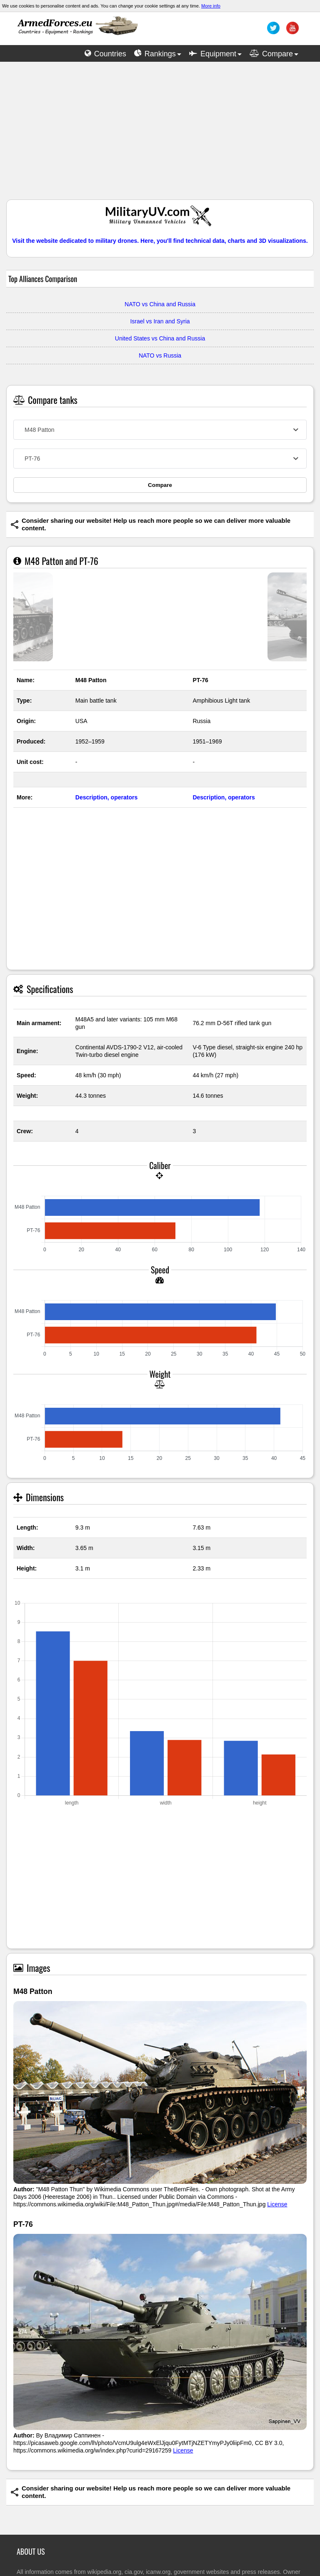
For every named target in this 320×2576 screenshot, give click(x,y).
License (277, 2204)
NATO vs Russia (160, 355)
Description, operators (106, 797)
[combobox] (160, 430)
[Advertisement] (160, 135)
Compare (160, 485)
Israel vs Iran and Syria (160, 321)
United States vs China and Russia (160, 338)
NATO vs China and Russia (160, 304)
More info (210, 5)
